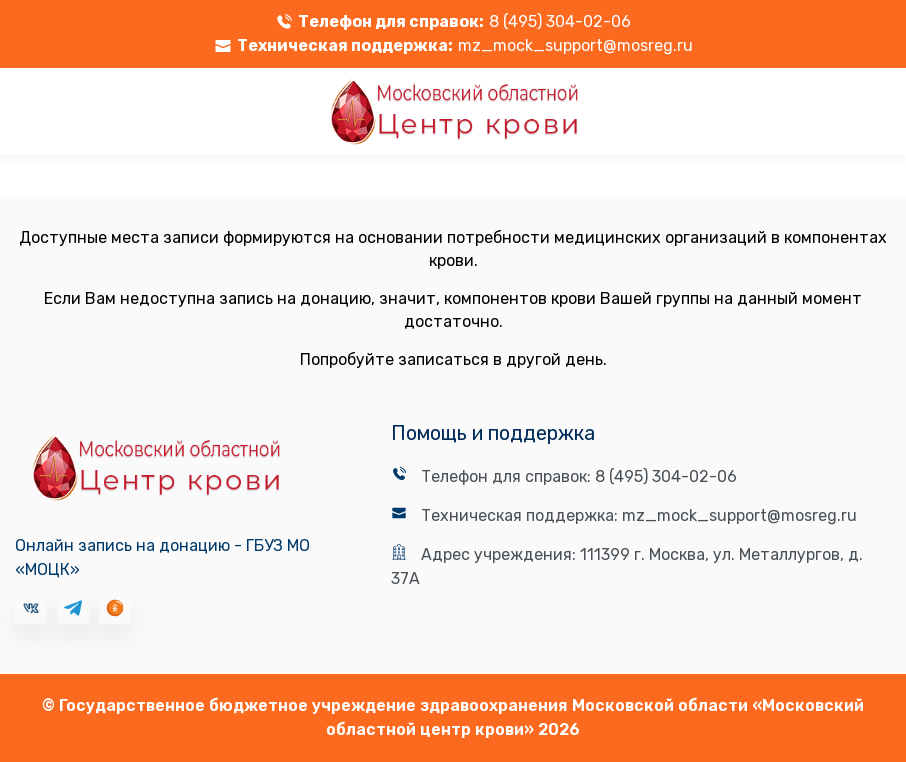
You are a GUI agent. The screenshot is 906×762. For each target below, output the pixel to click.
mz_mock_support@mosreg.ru (575, 45)
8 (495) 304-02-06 (560, 21)
